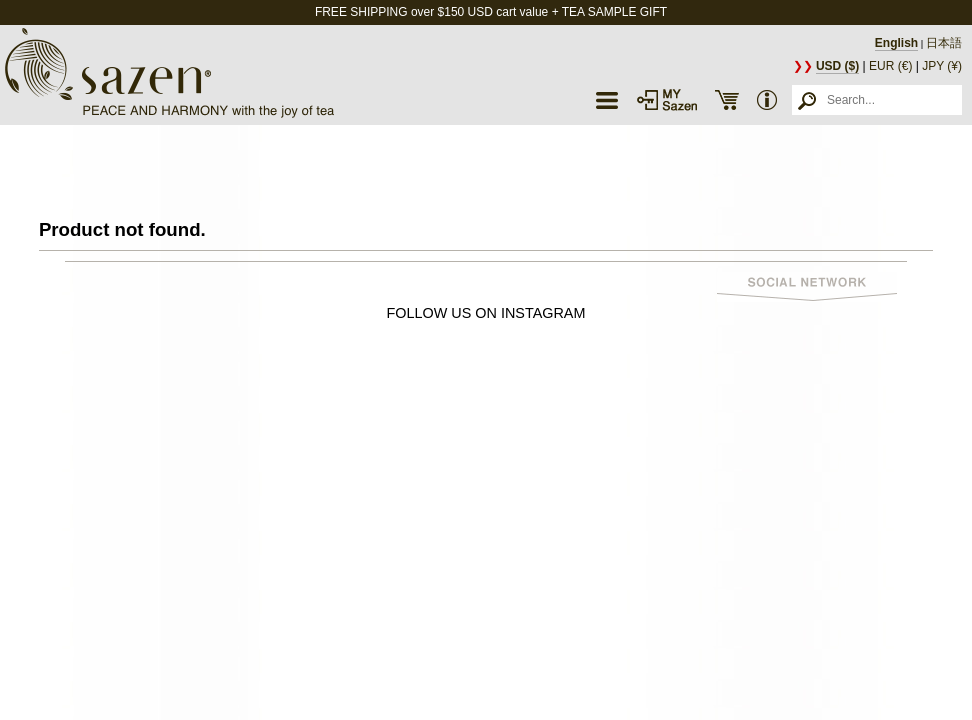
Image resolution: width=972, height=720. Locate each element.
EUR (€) (890, 66)
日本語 (944, 43)
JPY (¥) (942, 66)
